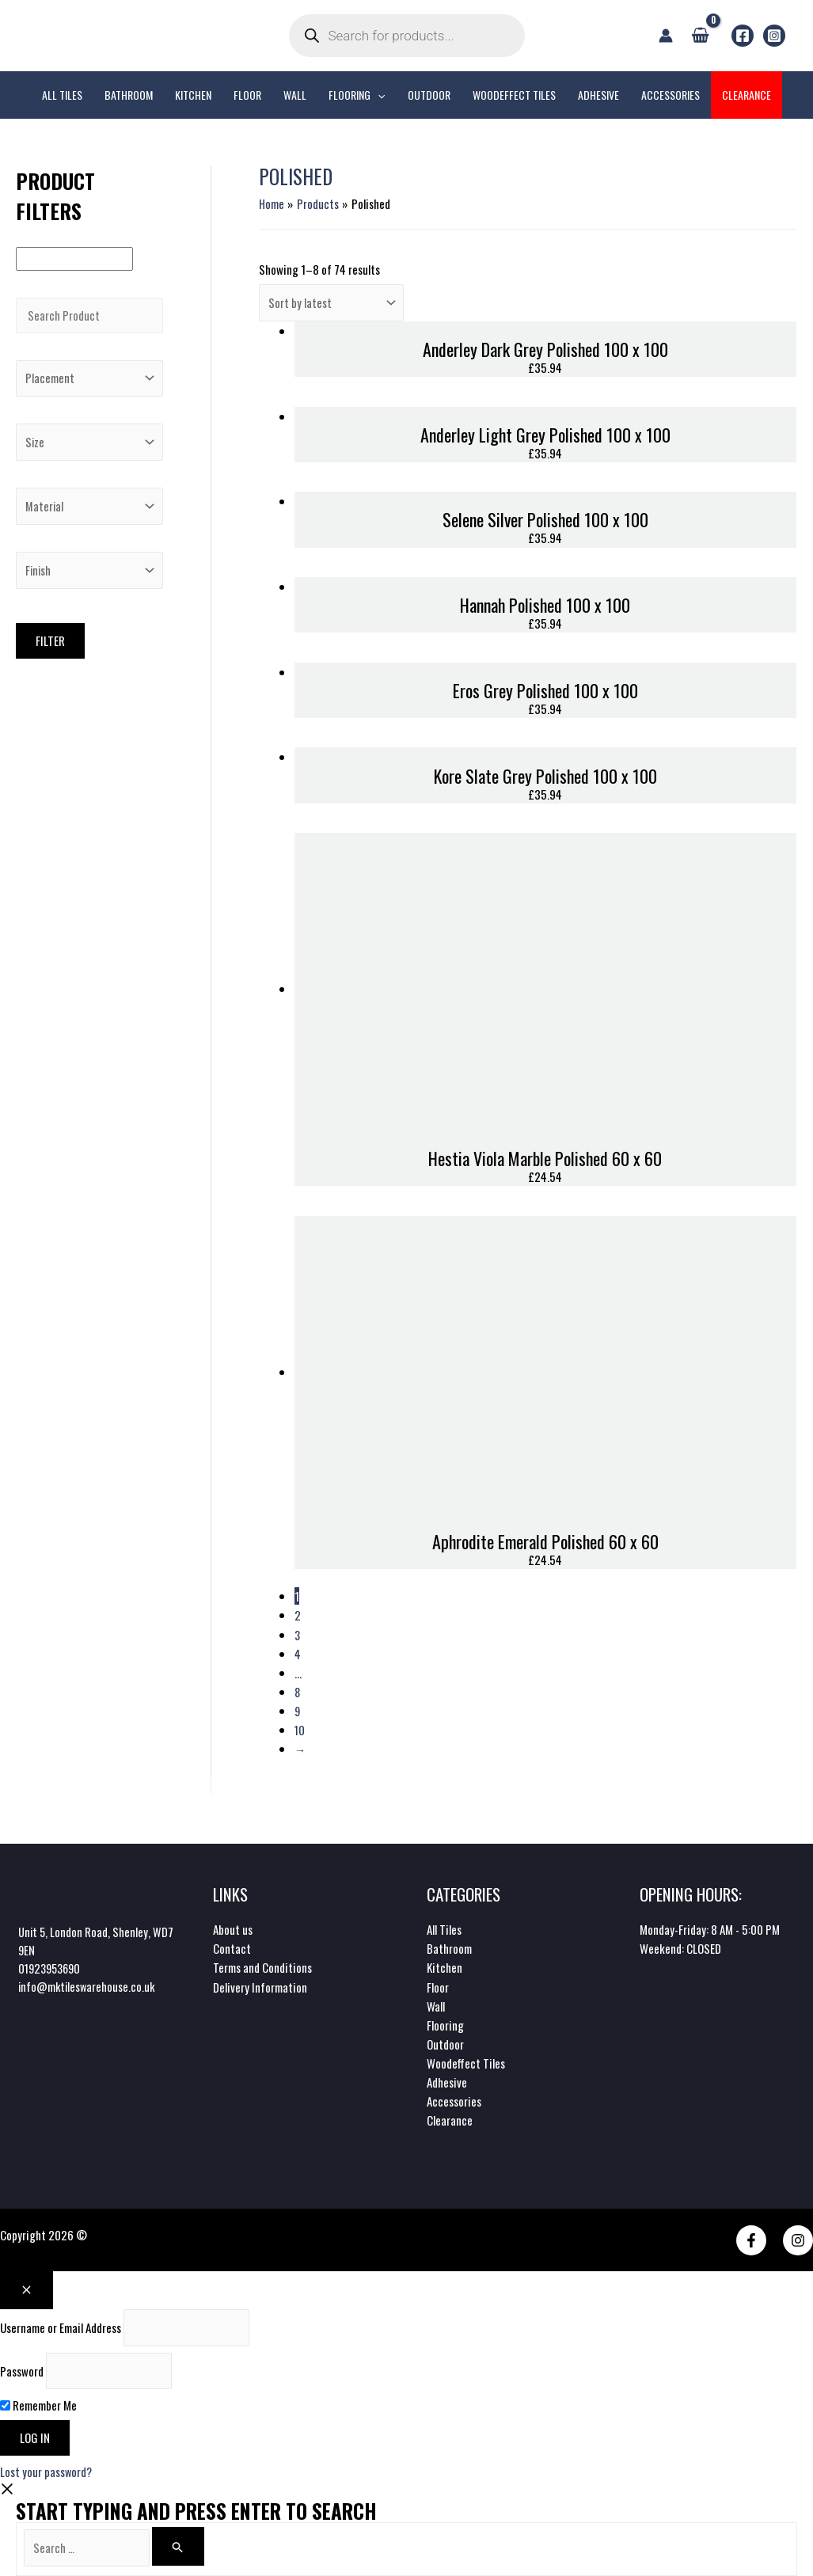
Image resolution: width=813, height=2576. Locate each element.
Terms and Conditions (262, 1965)
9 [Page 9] (297, 1710)
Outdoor (445, 2041)
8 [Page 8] (297, 1691)
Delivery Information (260, 1984)
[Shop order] (333, 303)
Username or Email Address (60, 2326)
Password (22, 2370)
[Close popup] (26, 2288)
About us (233, 1927)
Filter (50, 647)
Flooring (445, 2022)
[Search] (183, 2546)
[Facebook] (742, 36)
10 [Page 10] (300, 1729)
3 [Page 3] (297, 1634)
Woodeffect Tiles (466, 2060)
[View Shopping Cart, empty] (700, 35)
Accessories (454, 2098)
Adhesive (447, 2079)
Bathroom (449, 1946)
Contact (232, 1946)
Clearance (450, 2117)
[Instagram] (774, 36)
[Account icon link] (666, 35)
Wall (436, 2003)
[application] (377, 95)
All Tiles (444, 1927)
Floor (438, 1984)
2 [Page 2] (297, 1615)
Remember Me (38, 2405)
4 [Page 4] (297, 1653)
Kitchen (444, 1965)
